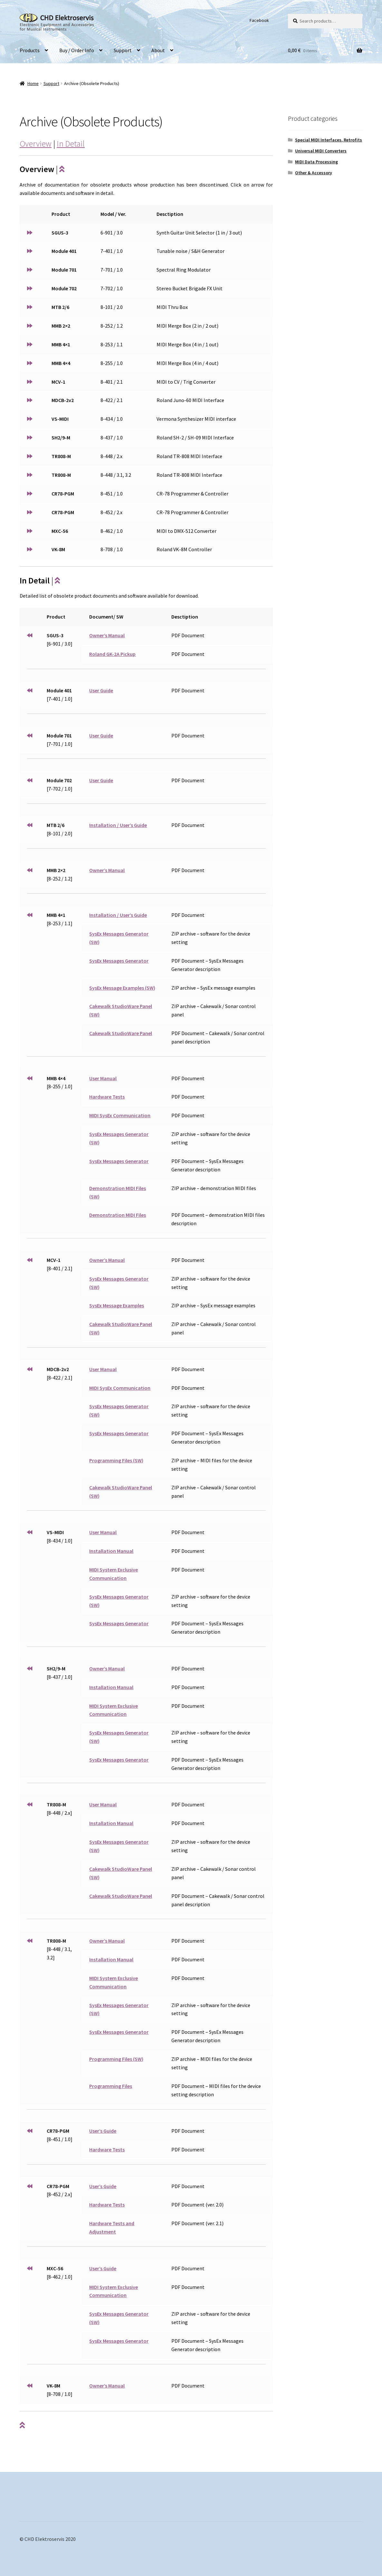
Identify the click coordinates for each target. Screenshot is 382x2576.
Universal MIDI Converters (321, 151)
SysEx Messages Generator (118, 960)
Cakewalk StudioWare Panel (120, 1033)
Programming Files (110, 2086)
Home (33, 83)
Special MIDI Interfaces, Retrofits (328, 140)
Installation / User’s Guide (118, 825)
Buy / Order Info (76, 50)
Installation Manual (111, 1551)
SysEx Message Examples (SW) (122, 988)
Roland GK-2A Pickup (112, 654)
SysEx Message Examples (116, 1305)
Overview (36, 144)
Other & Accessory (313, 173)
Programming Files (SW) (116, 1460)
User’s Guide (102, 2131)
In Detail (71, 144)
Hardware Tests (107, 1096)
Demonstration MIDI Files (117, 1215)
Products (30, 50)
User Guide (101, 690)
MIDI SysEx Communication (119, 1115)
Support (123, 50)
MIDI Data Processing (316, 162)
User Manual (103, 1078)
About (158, 50)
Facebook (259, 20)
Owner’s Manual (107, 635)
